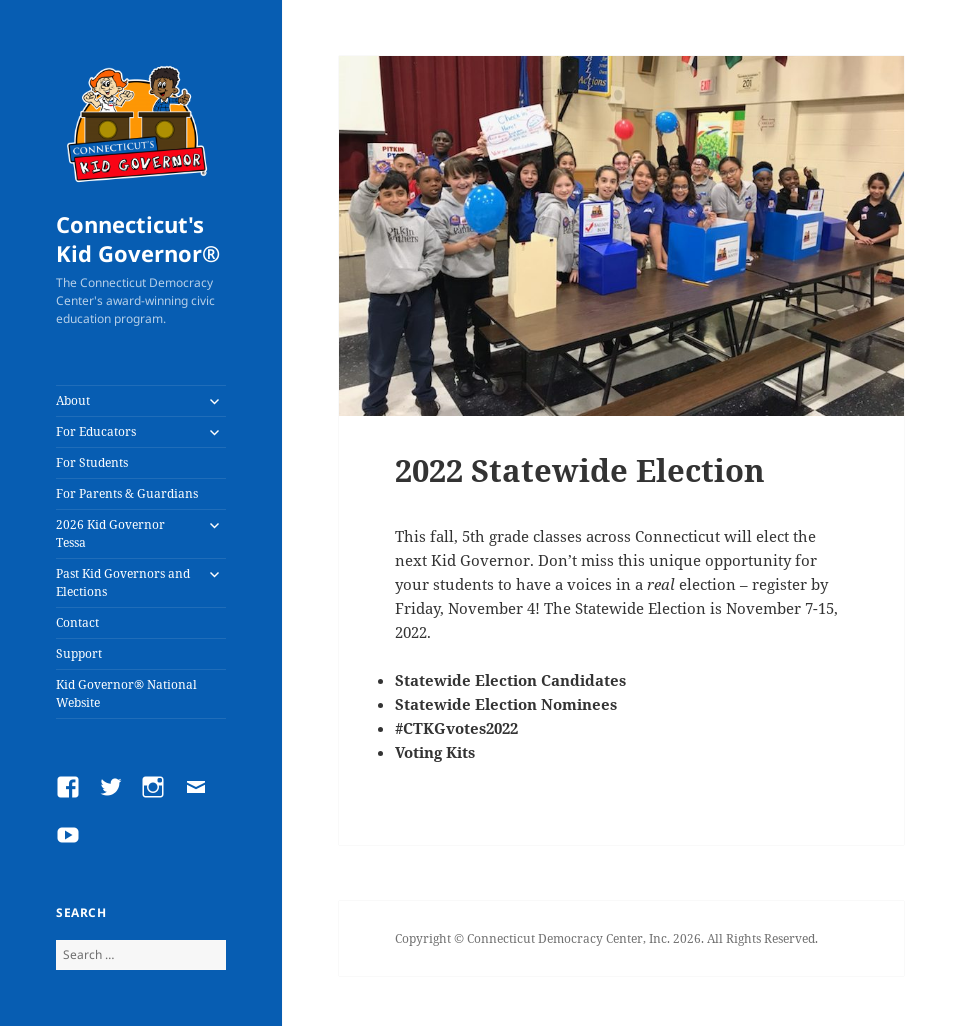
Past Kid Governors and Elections (123, 582)
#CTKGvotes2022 (456, 728)
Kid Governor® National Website (126, 693)
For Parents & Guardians (127, 493)
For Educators (96, 431)
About (73, 400)
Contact (77, 622)
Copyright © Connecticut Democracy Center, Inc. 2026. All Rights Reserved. (606, 938)
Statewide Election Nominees (506, 704)
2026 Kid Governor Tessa (110, 533)
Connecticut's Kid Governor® (138, 239)
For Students (92, 462)
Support (79, 653)
